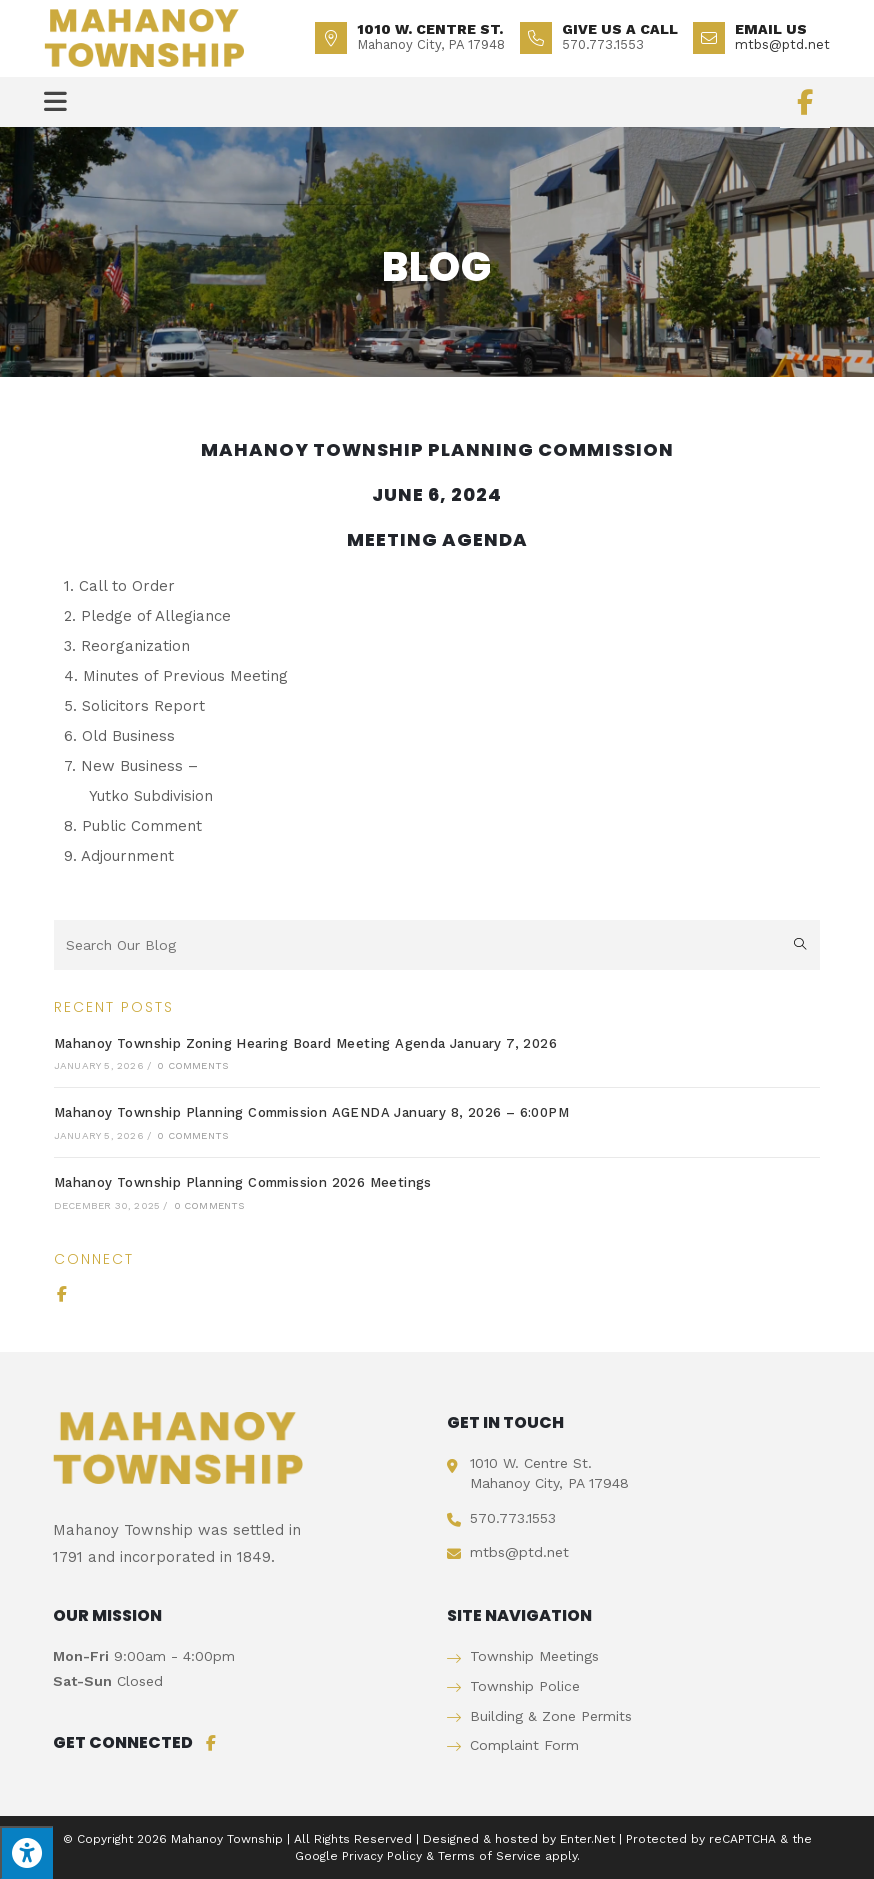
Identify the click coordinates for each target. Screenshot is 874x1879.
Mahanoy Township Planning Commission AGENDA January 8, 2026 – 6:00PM (311, 1112)
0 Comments (192, 1065)
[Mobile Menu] (56, 102)
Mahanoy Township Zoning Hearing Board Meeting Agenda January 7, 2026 (305, 1043)
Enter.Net (587, 1839)
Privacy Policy (382, 1856)
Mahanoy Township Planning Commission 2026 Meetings (243, 1182)
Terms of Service (489, 1856)
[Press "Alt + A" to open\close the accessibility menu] (26, 1852)
